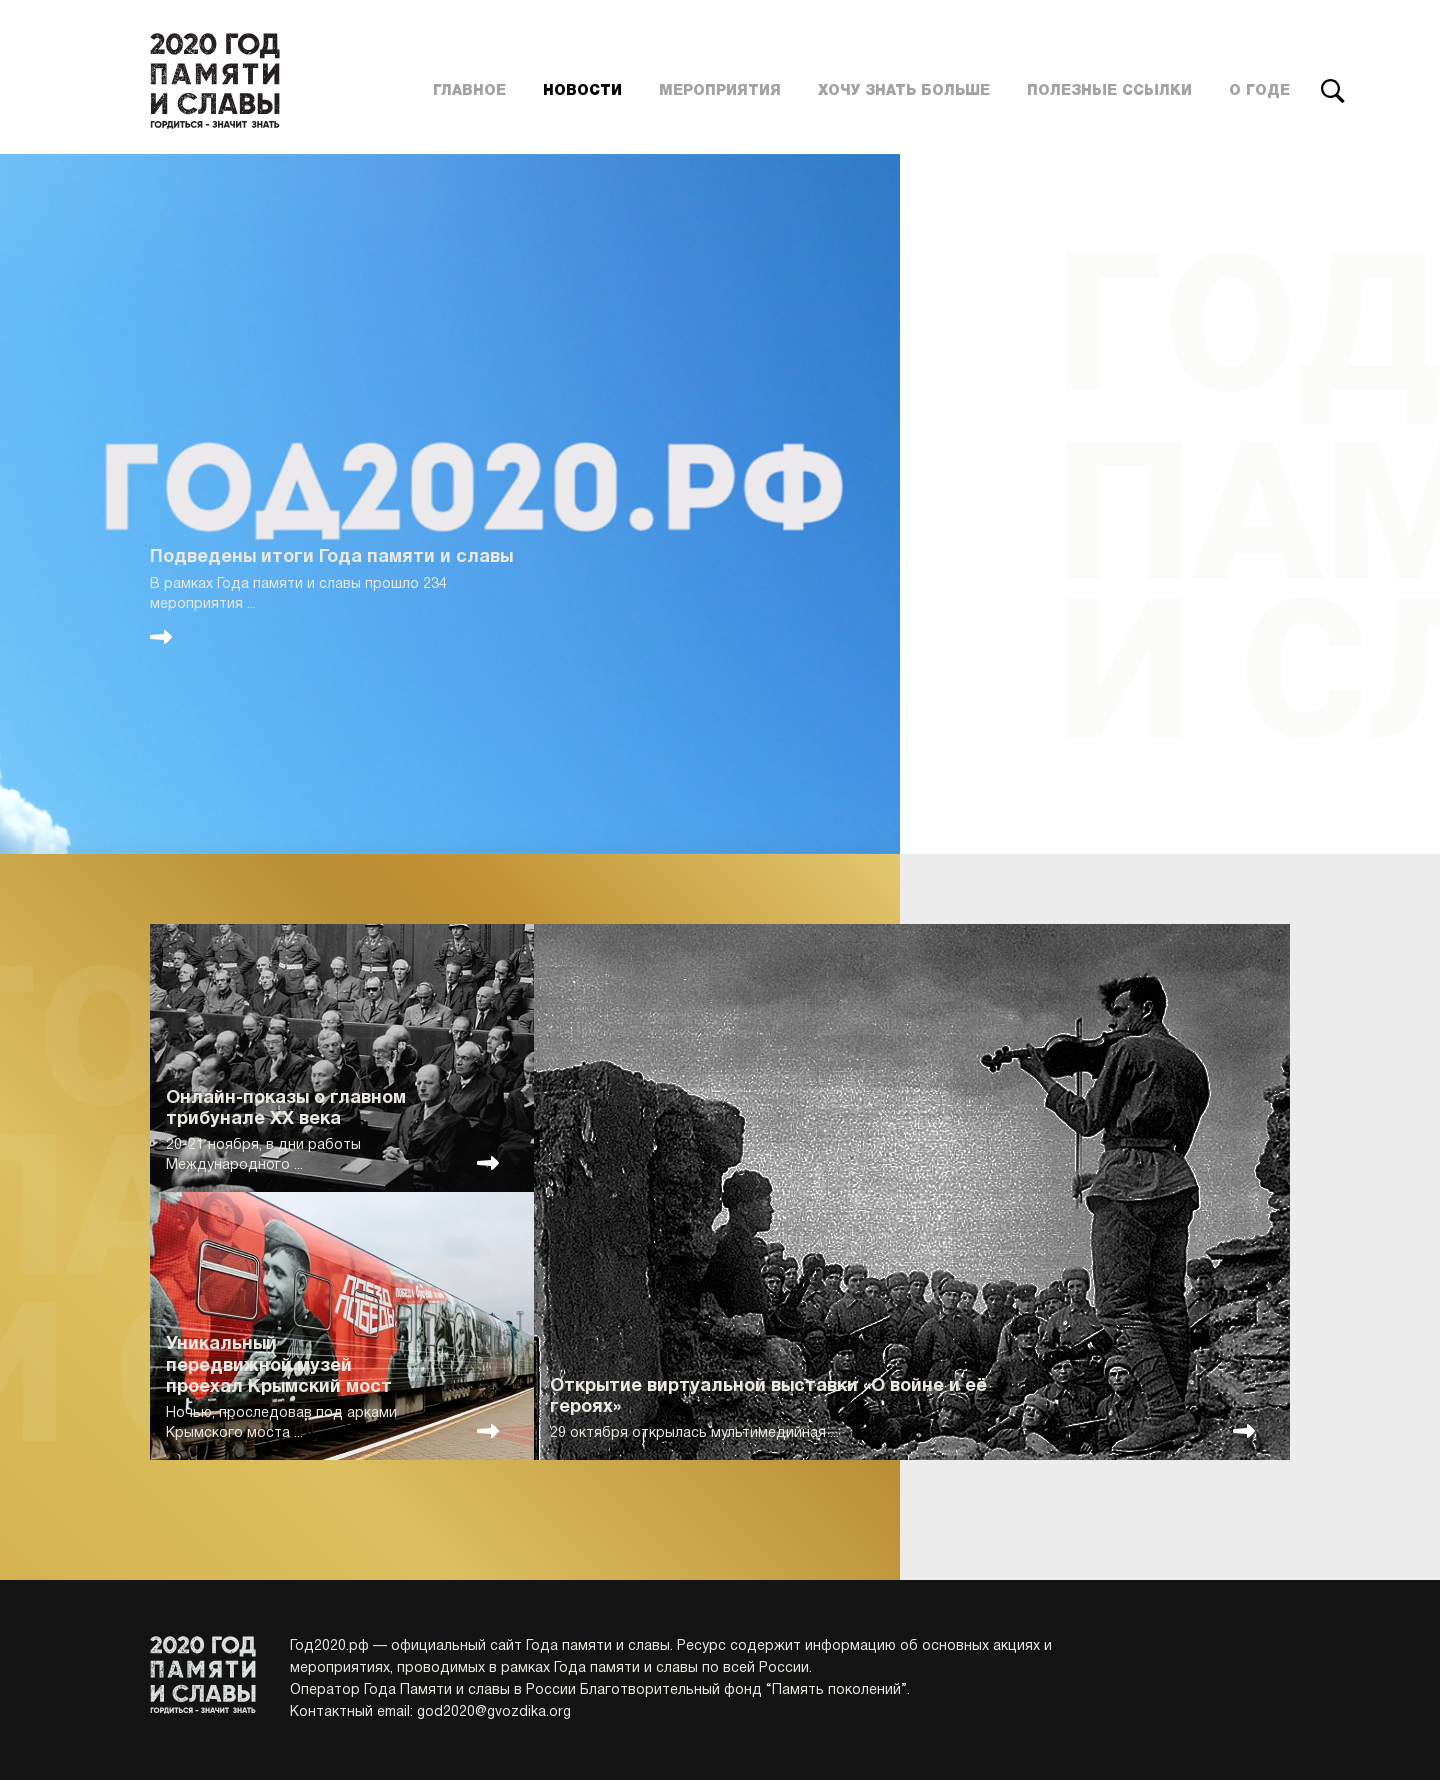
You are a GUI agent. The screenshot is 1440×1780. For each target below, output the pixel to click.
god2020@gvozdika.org (494, 1712)
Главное (469, 91)
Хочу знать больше (904, 91)
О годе (1259, 91)
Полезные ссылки (1109, 91)
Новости (582, 91)
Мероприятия (720, 91)
